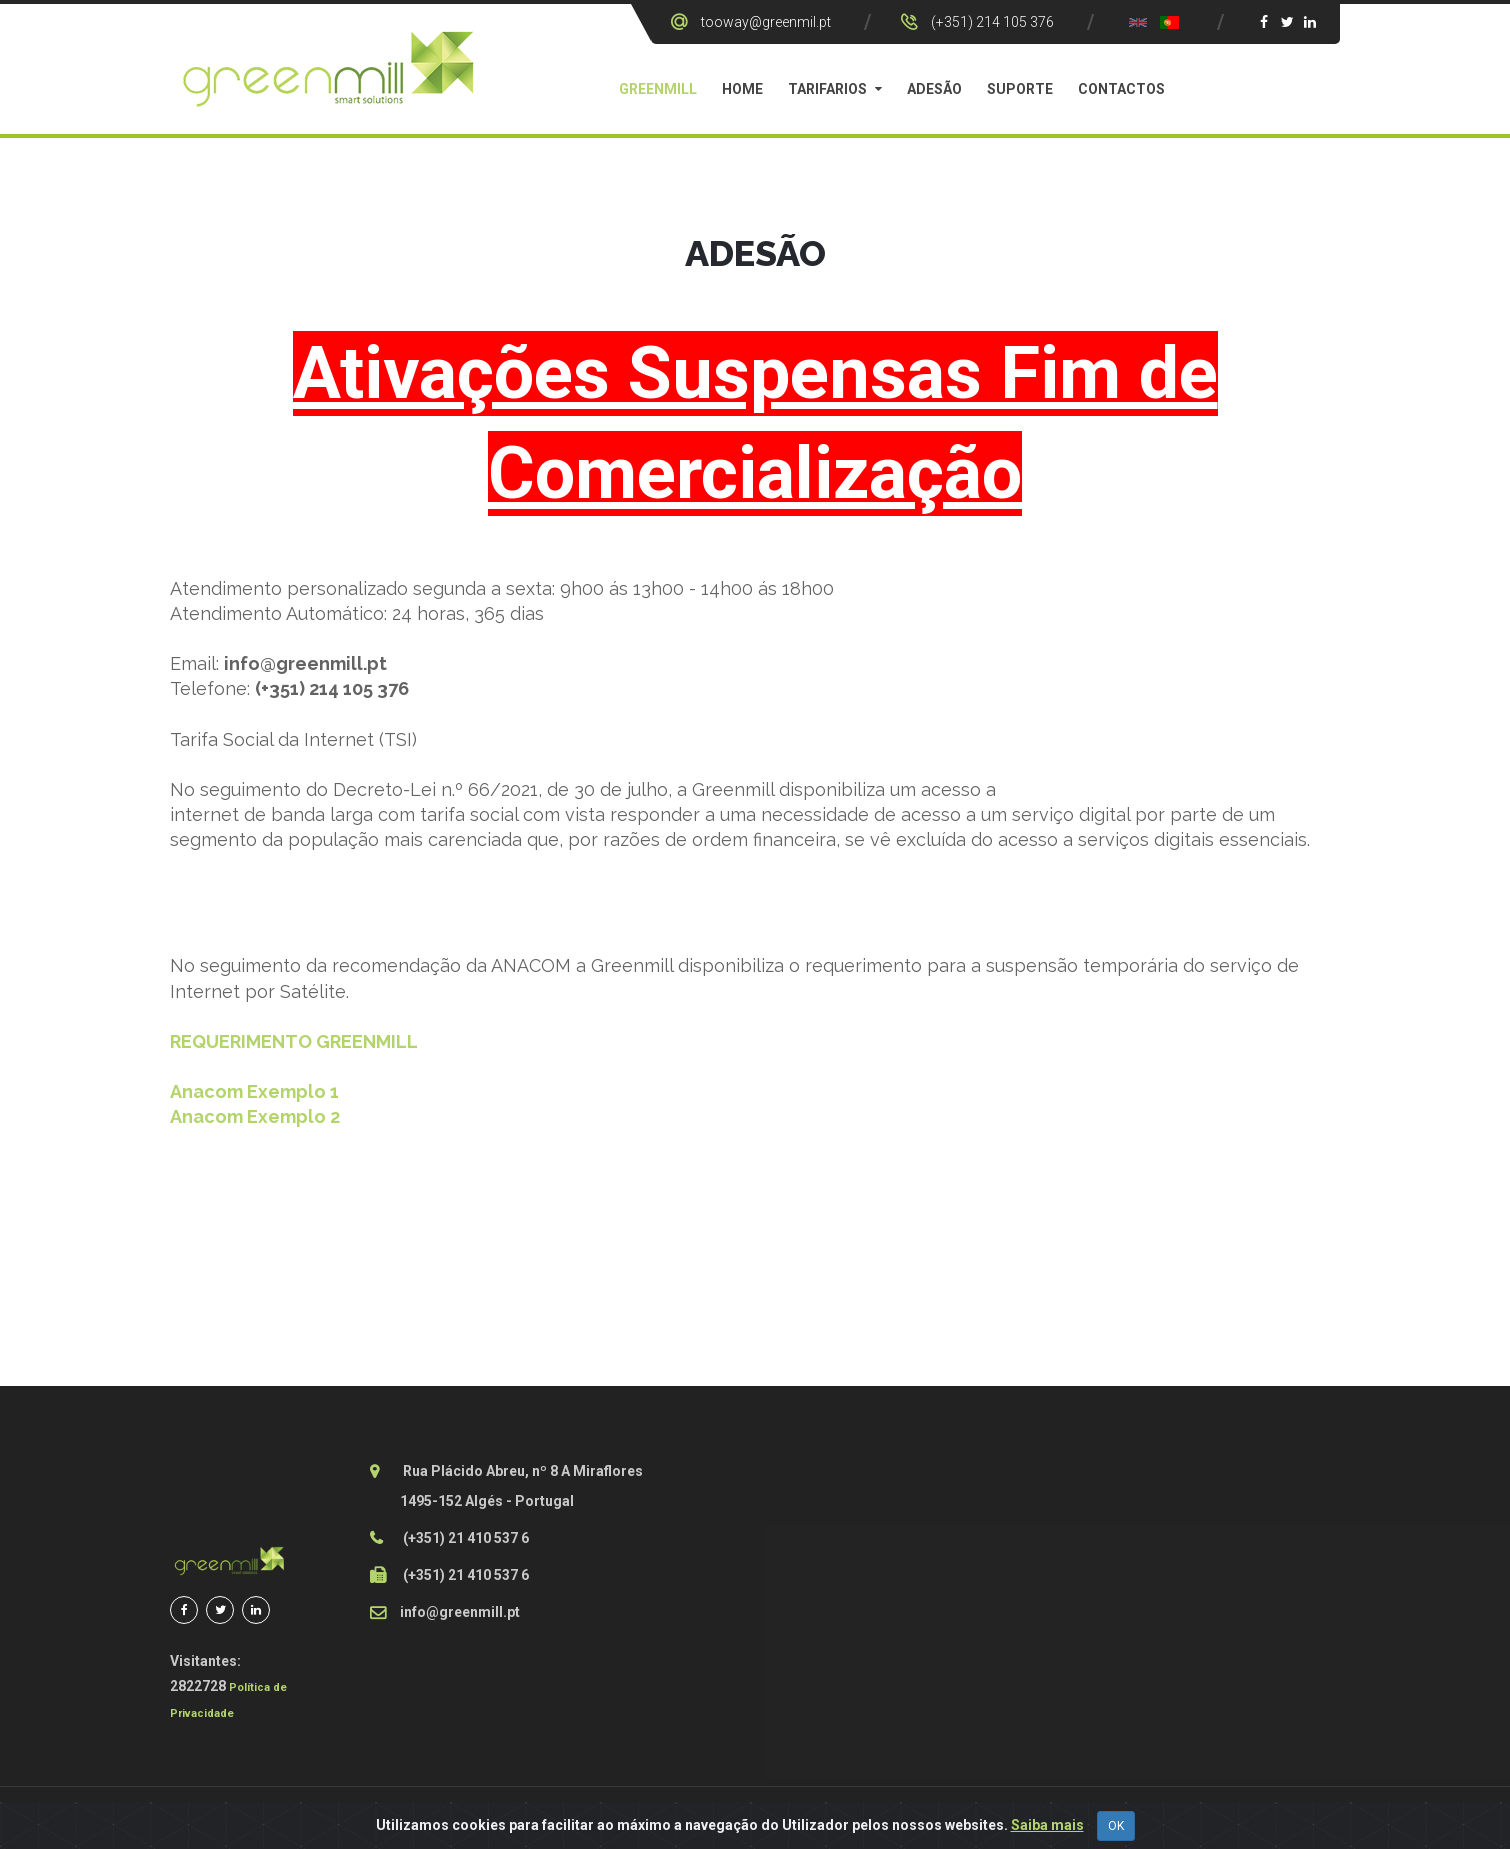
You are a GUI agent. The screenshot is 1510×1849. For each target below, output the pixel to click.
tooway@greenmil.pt (766, 22)
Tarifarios (827, 89)
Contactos (1121, 89)
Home (742, 89)
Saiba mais (1047, 1825)
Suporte (1020, 89)
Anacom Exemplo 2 (255, 1116)
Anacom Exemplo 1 (254, 1091)
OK (1116, 1826)
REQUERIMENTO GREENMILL (294, 1041)
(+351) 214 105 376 (992, 22)
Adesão (934, 89)
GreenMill (658, 89)
